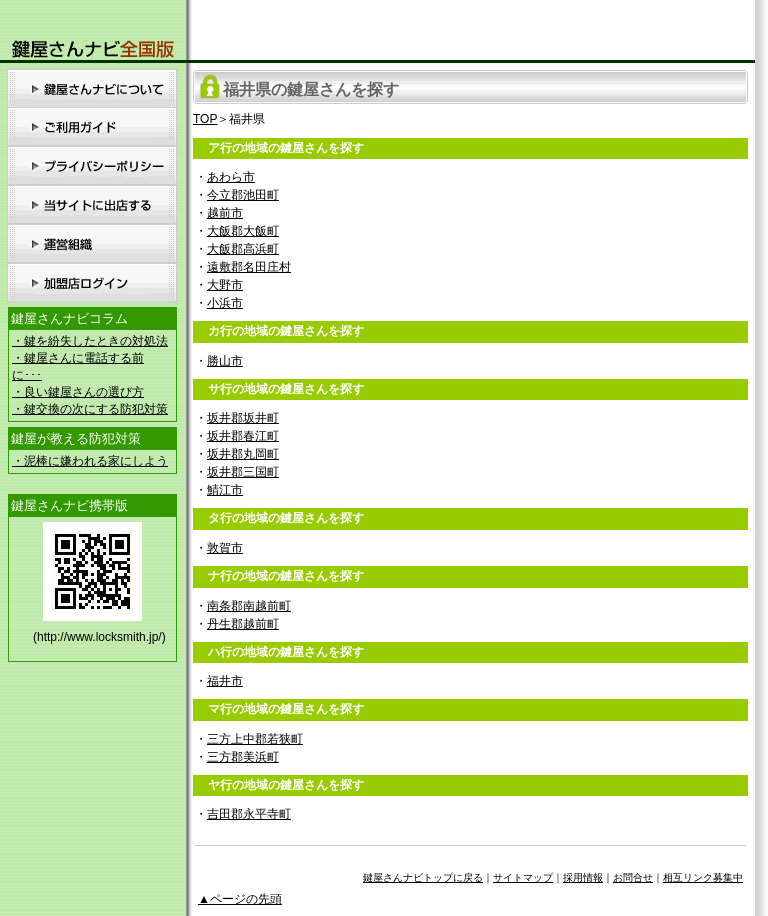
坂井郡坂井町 (243, 418)
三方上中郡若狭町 (255, 739)
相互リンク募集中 (703, 877)
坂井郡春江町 (243, 436)
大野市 (225, 285)
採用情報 (583, 877)
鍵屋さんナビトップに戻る (423, 877)
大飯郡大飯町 (243, 231)
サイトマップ (523, 877)
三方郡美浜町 (243, 757)
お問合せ (633, 877)
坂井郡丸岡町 (243, 454)
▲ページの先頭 (240, 899)
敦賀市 (225, 548)
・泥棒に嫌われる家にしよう (90, 461)
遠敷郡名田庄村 (249, 267)
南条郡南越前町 (249, 606)
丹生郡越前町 (243, 624)
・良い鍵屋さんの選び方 (78, 392)
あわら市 (231, 177)
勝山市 (225, 361)
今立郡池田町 (243, 195)
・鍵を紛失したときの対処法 (90, 341)
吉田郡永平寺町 (249, 814)
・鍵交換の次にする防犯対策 (90, 409)
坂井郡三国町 (243, 472)
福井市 (225, 681)
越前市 (225, 213)
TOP (205, 119)
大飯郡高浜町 (243, 249)
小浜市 (225, 303)
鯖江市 (225, 490)
